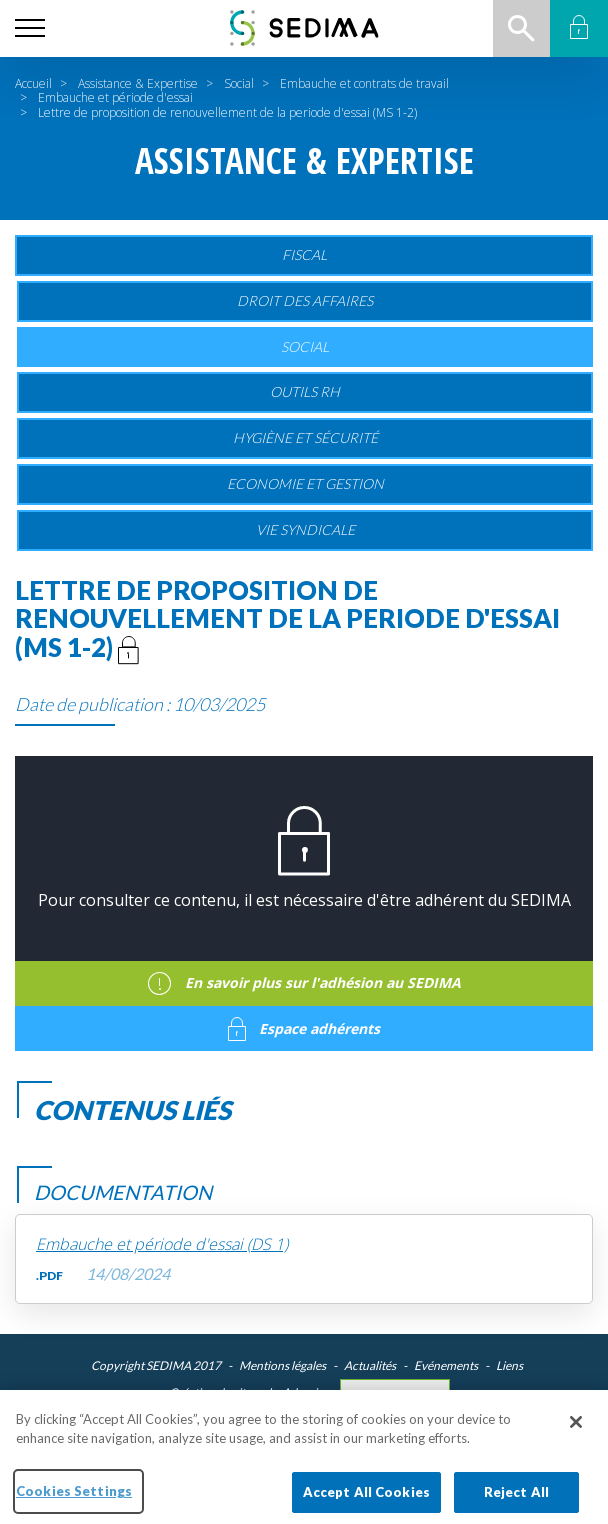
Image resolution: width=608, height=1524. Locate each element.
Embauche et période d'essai (115, 97)
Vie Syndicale (305, 529)
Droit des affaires (305, 300)
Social (239, 83)
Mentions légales (282, 1365)
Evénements (446, 1365)
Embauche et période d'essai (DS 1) (162, 1244)
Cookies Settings (395, 1393)
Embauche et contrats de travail (364, 83)
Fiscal (304, 254)
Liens (509, 1365)
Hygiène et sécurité (305, 437)
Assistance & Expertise (138, 83)
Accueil (33, 83)
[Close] (576, 1433)
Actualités (370, 1365)
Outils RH (305, 391)
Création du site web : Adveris (245, 1392)
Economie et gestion (305, 483)
